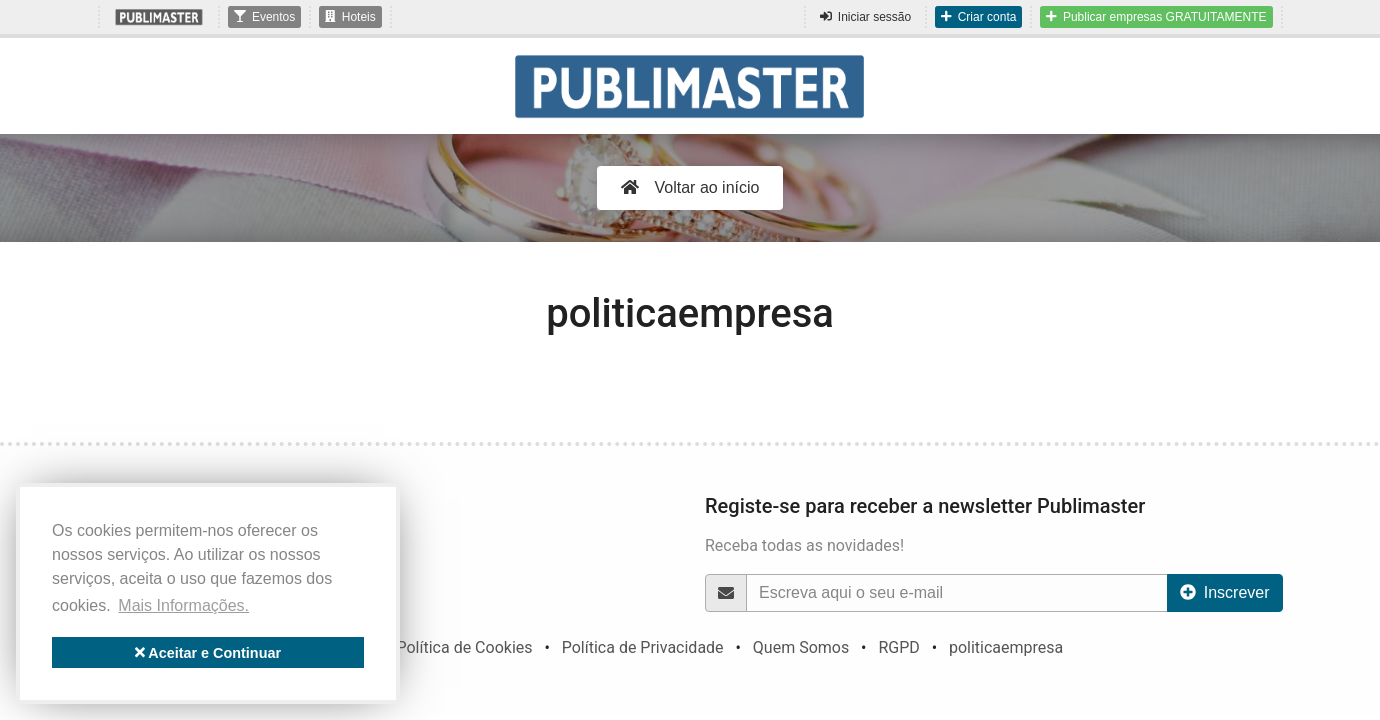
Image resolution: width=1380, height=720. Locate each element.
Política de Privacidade (643, 647)
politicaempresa (1006, 647)
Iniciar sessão (865, 17)
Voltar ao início (690, 187)
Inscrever (1225, 592)
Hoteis (350, 17)
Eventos (264, 17)
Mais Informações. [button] (183, 605)
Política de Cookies (464, 647)
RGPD (898, 647)
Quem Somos (801, 647)
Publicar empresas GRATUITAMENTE (1156, 17)
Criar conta (978, 17)
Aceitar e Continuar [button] (208, 653)
